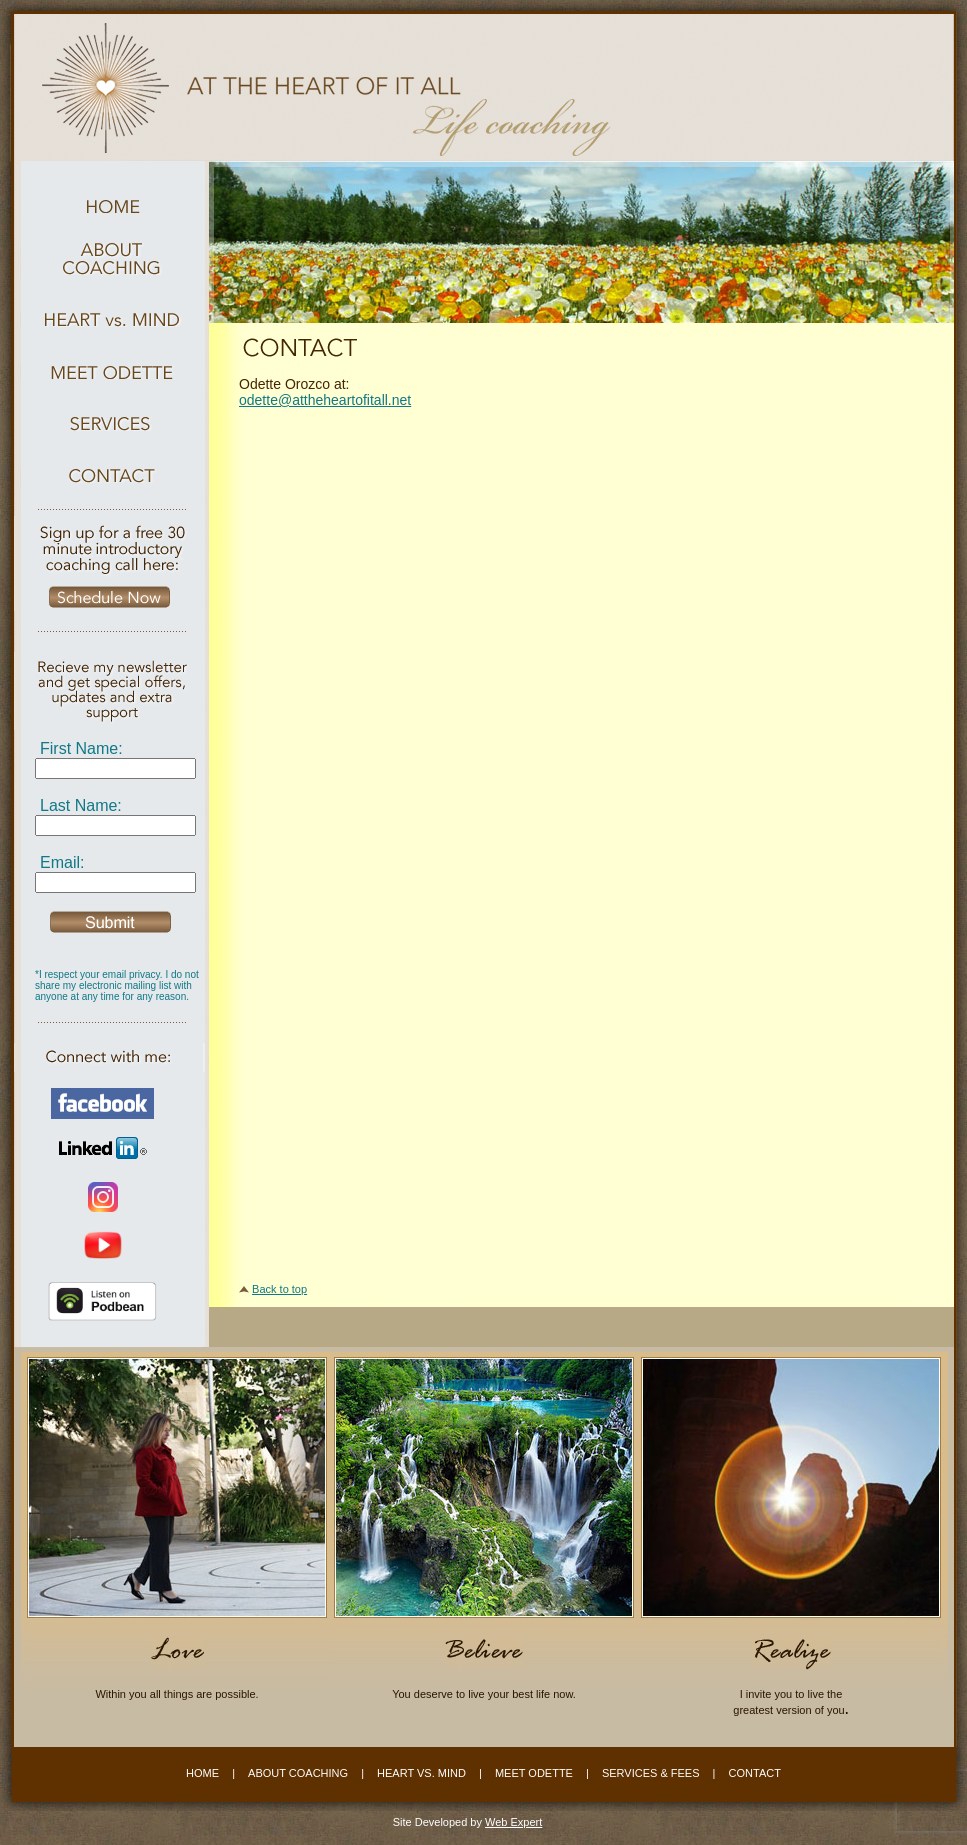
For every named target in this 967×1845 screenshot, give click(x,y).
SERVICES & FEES (651, 1773)
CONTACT (755, 1773)
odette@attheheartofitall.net (325, 400)
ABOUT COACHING (298, 1773)
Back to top (279, 1289)
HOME (202, 1773)
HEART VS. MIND (421, 1773)
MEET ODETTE (534, 1773)
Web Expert (513, 1822)
